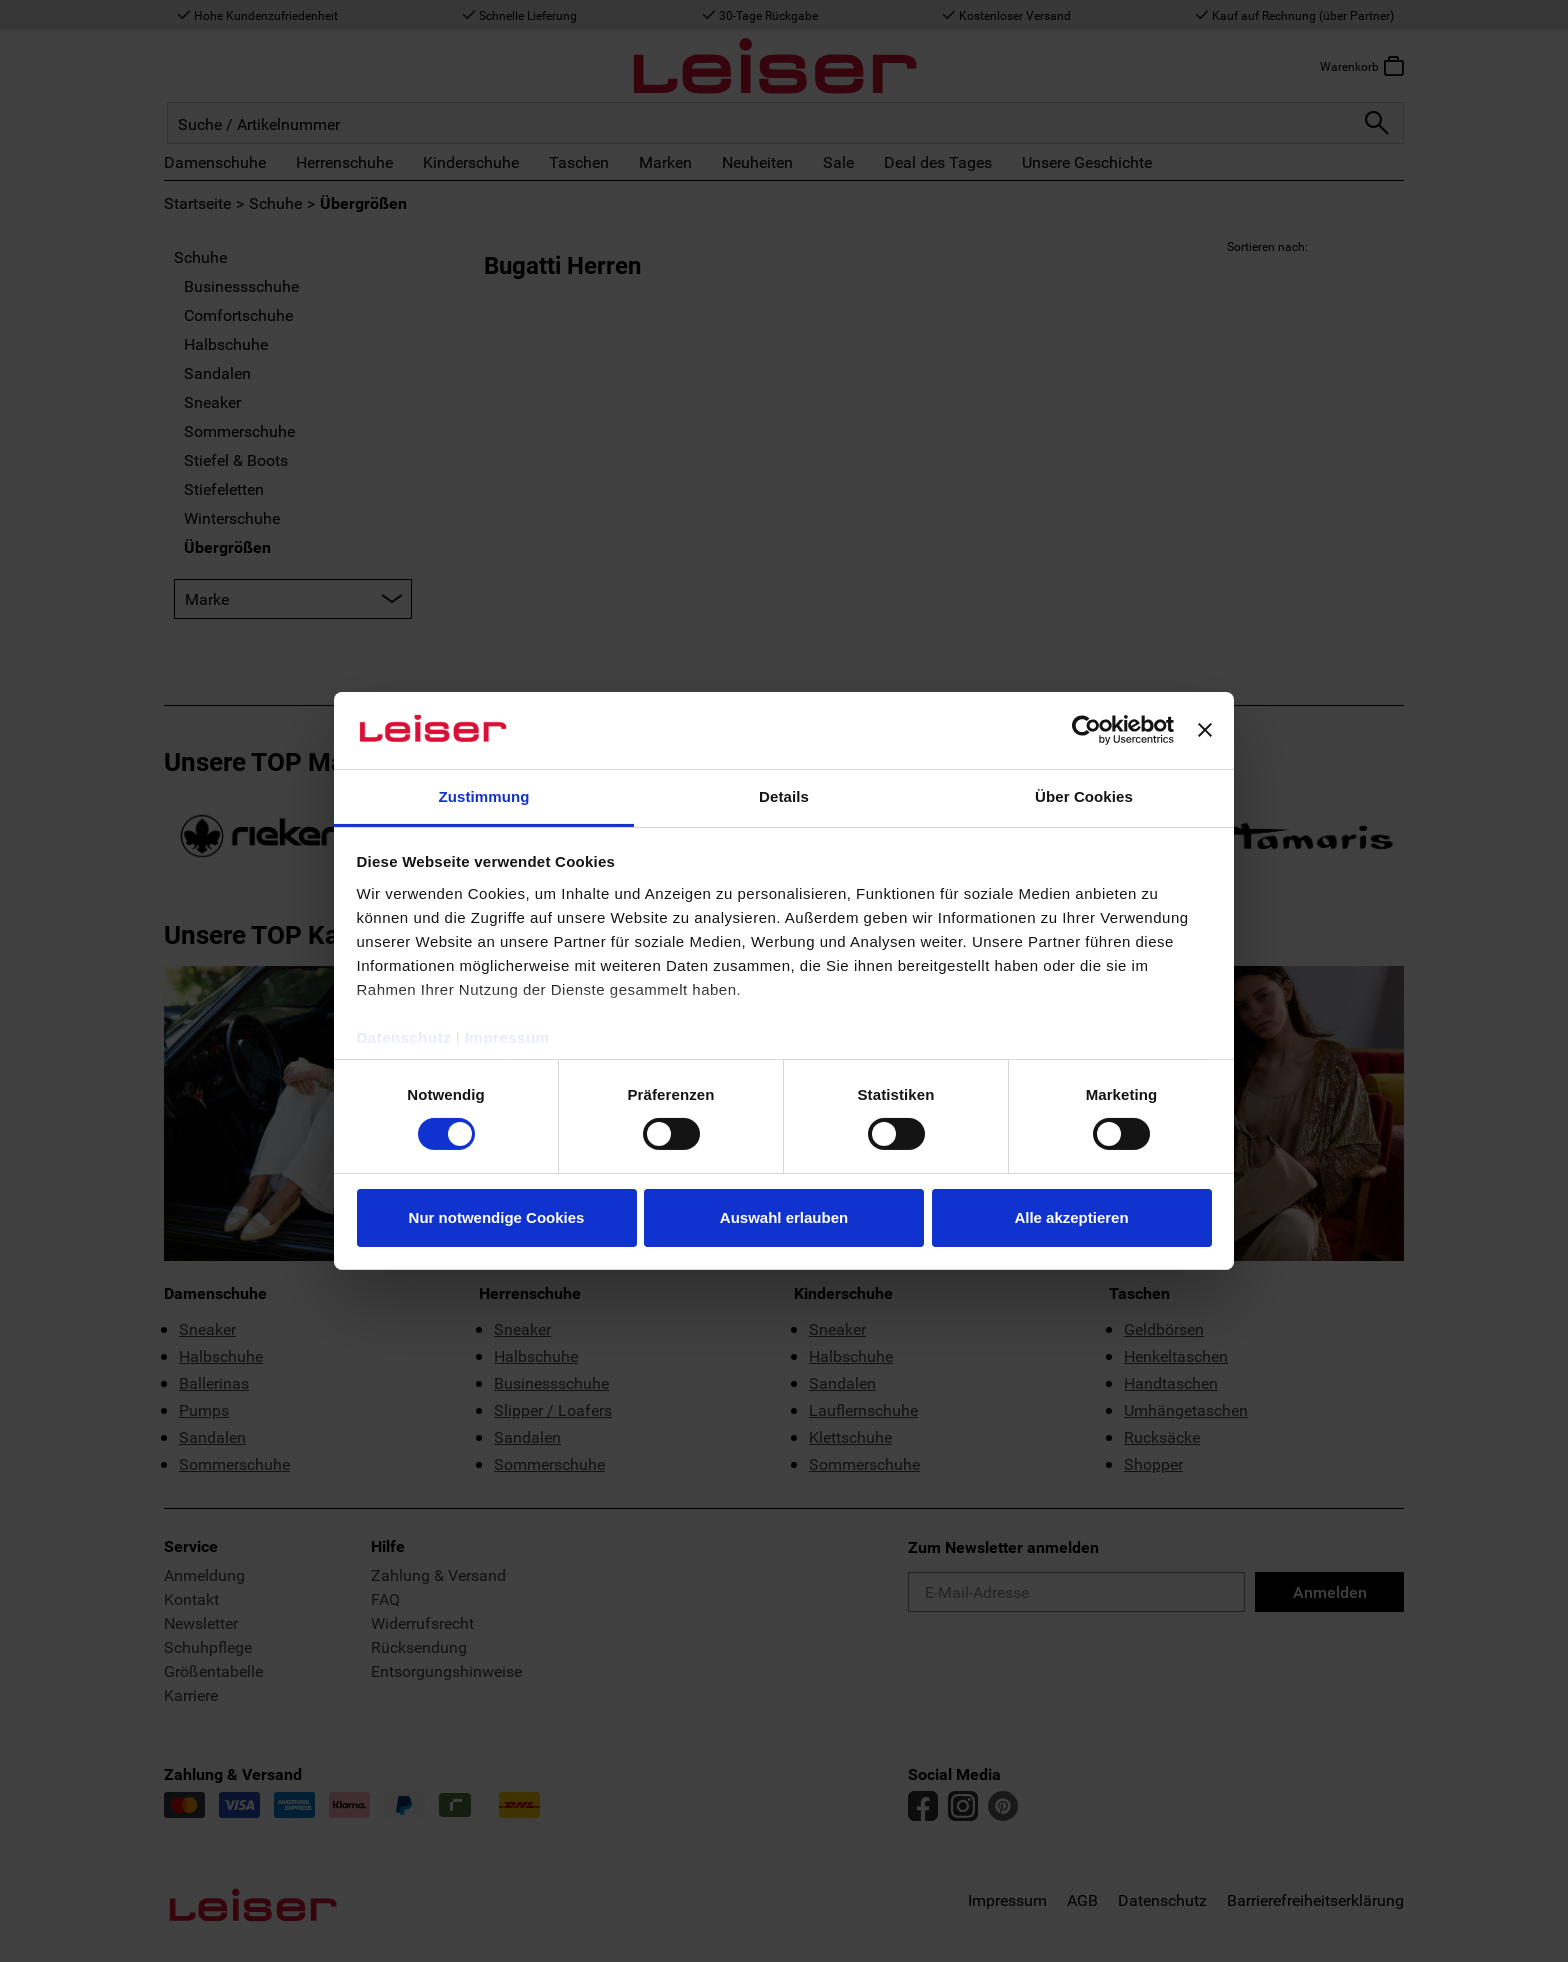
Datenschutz (404, 1037)
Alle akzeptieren (1071, 1217)
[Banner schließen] (1205, 730)
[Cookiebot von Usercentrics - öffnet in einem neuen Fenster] (1086, 730)
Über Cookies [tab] (1084, 796)
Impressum (507, 1037)
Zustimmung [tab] (484, 796)
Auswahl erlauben (784, 1217)
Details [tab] (784, 796)
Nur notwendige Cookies (497, 1217)
